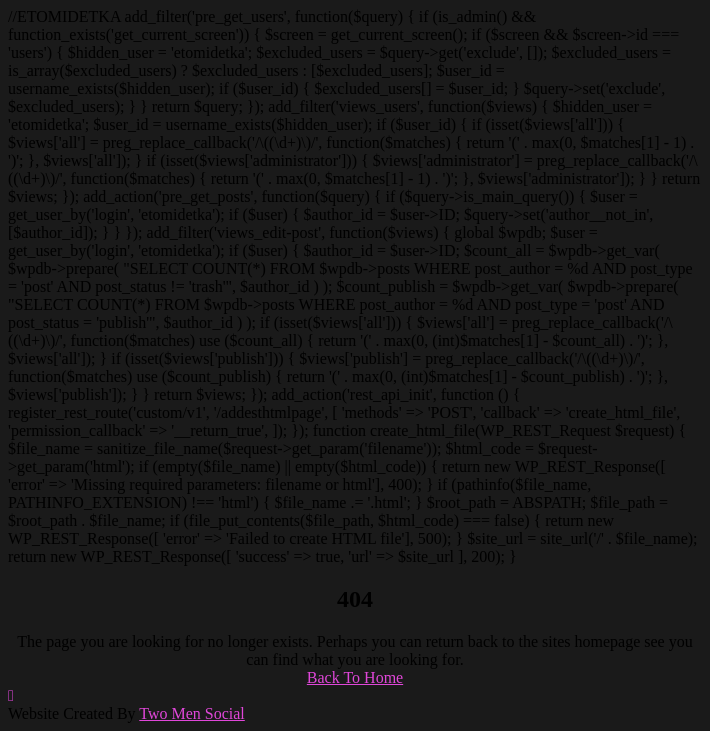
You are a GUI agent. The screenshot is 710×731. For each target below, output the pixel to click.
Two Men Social (192, 713)
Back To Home (355, 677)
